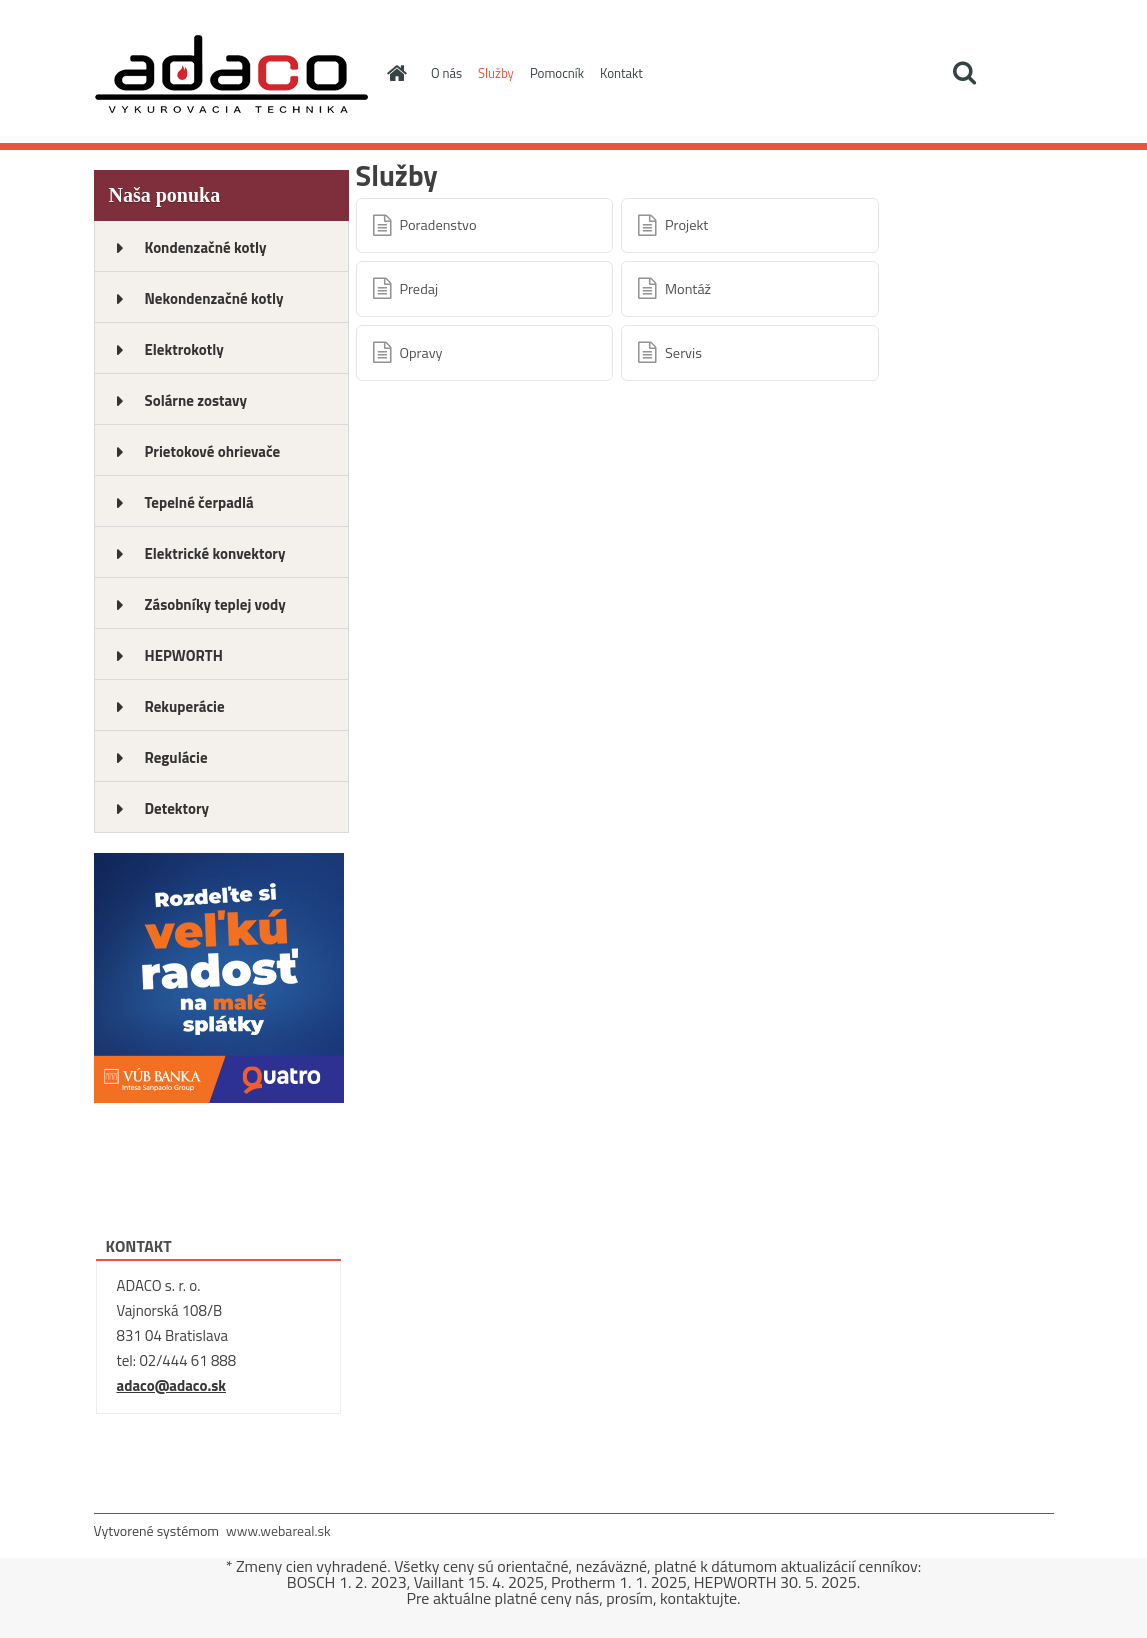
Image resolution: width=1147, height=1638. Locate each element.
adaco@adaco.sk (172, 1385)
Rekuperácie (185, 706)
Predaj (419, 289)
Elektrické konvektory (215, 553)
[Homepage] (393, 73)
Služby (496, 73)
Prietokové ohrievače (213, 451)
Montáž (688, 289)
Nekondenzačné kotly (214, 298)
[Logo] (231, 74)
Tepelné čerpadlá (199, 502)
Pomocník (557, 73)
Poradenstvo (438, 225)
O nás (446, 73)
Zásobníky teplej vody (215, 604)
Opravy (421, 353)
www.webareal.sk (278, 1530)
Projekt (686, 225)
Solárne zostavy (196, 400)
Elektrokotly (184, 349)
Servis (683, 353)
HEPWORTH (184, 655)
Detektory (177, 808)
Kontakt (621, 73)
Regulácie (176, 757)
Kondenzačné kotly (206, 247)
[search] (964, 73)
